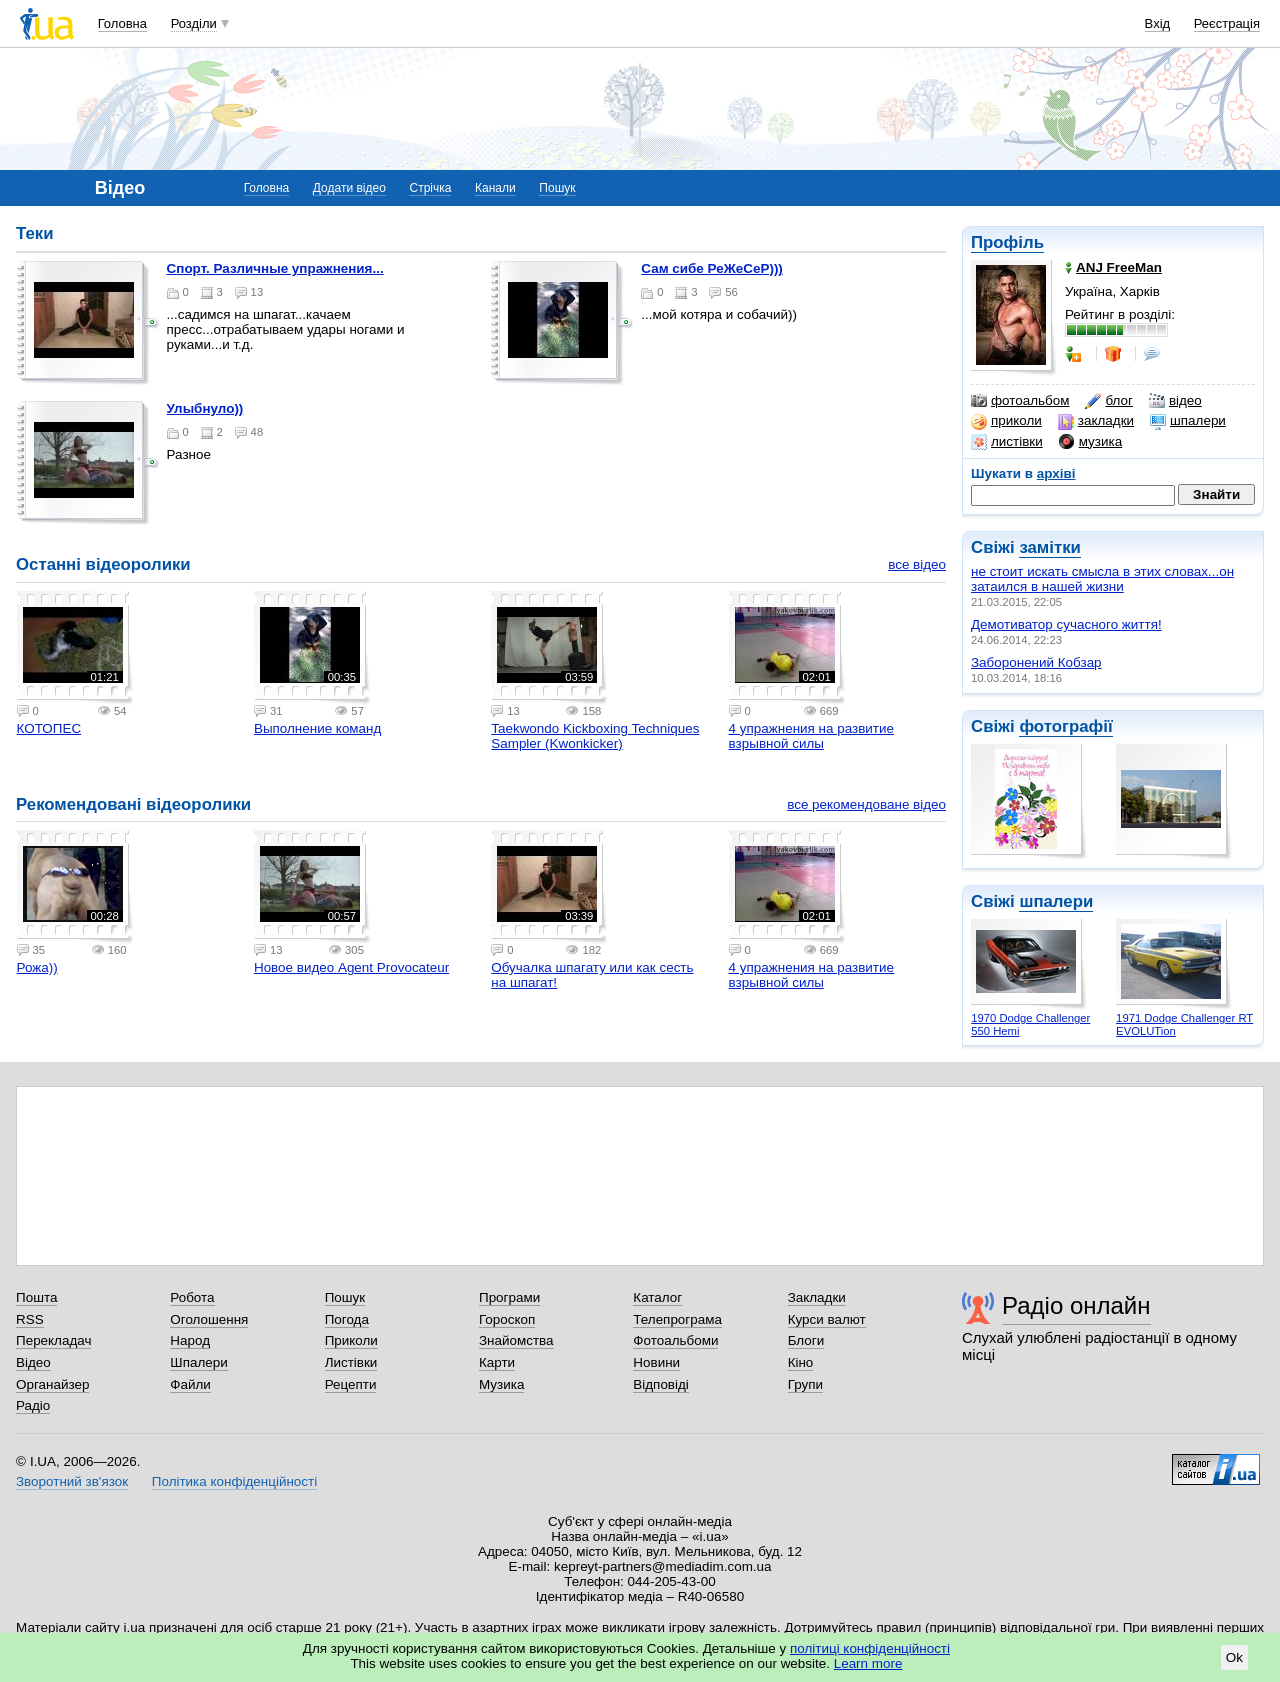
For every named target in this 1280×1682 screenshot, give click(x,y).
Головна (122, 23)
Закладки (817, 1297)
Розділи (194, 23)
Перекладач (53, 1340)
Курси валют (827, 1319)
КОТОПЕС (49, 728)
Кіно (801, 1362)
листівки (1007, 442)
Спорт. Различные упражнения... (275, 268)
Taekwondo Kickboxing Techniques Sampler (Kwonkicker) (595, 736)
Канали (495, 188)
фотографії (1065, 726)
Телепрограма (677, 1319)
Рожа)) (37, 967)
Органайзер (52, 1384)
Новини (656, 1362)
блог (1108, 401)
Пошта (36, 1297)
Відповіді (661, 1384)
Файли (190, 1384)
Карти (497, 1362)
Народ (190, 1340)
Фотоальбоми (675, 1340)
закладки (1096, 421)
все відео (917, 564)
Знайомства (516, 1340)
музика (1090, 442)
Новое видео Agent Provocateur (351, 967)
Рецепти (351, 1384)
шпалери (1188, 421)
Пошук (557, 188)
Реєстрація (1227, 23)
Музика (501, 1384)
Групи (805, 1384)
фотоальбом (1020, 401)
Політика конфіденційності (234, 1481)
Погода (347, 1319)
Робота (192, 1297)
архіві (1056, 473)
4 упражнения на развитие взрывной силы (811, 736)
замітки (1050, 547)
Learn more (868, 1663)
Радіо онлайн (1076, 1305)
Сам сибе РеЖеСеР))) (712, 268)
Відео (33, 1362)
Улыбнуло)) (205, 408)
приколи (1006, 421)
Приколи (351, 1340)
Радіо (33, 1405)
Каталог (657, 1297)
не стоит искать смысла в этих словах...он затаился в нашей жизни (1102, 579)
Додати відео (349, 188)
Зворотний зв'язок (72, 1481)
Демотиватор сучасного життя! (1066, 624)
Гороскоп (507, 1319)
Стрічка (430, 188)
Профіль (1007, 242)
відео (1175, 401)
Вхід (1158, 23)
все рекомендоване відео (866, 804)
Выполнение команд (317, 728)
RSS (30, 1319)
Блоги (806, 1340)
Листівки (351, 1362)
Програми (509, 1297)
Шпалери (198, 1362)
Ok (1234, 1657)
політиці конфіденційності (870, 1648)
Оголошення (209, 1319)
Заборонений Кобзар (1036, 662)
